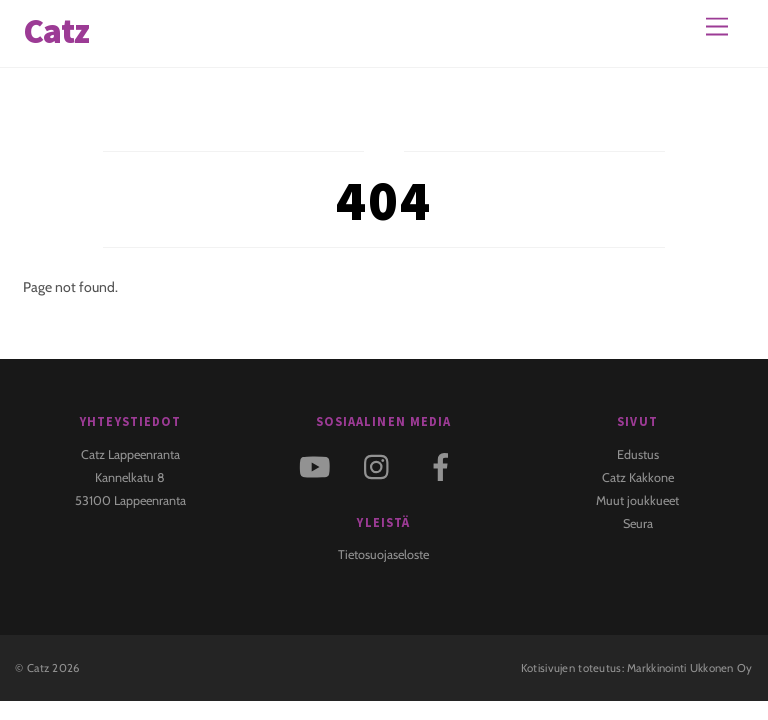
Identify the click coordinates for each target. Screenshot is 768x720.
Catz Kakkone (638, 477)
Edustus (638, 454)
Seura (638, 523)
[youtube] (318, 465)
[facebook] (444, 465)
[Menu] (717, 27)
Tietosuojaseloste (383, 554)
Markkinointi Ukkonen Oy (690, 668)
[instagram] (381, 465)
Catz (38, 668)
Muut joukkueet (637, 500)
